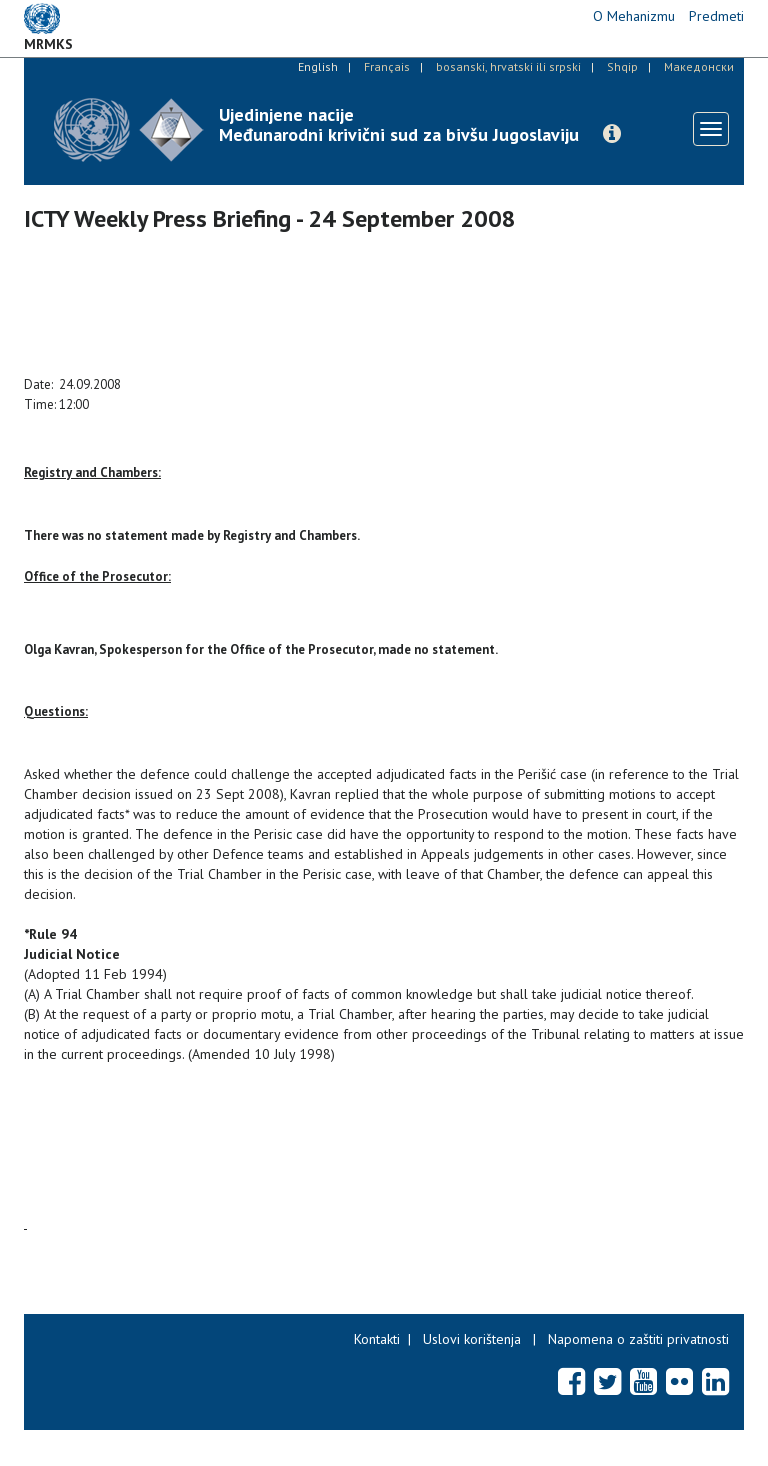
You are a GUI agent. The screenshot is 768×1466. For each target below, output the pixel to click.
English (318, 66)
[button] (612, 134)
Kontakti (377, 1339)
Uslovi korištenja (472, 1339)
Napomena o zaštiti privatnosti (638, 1339)
